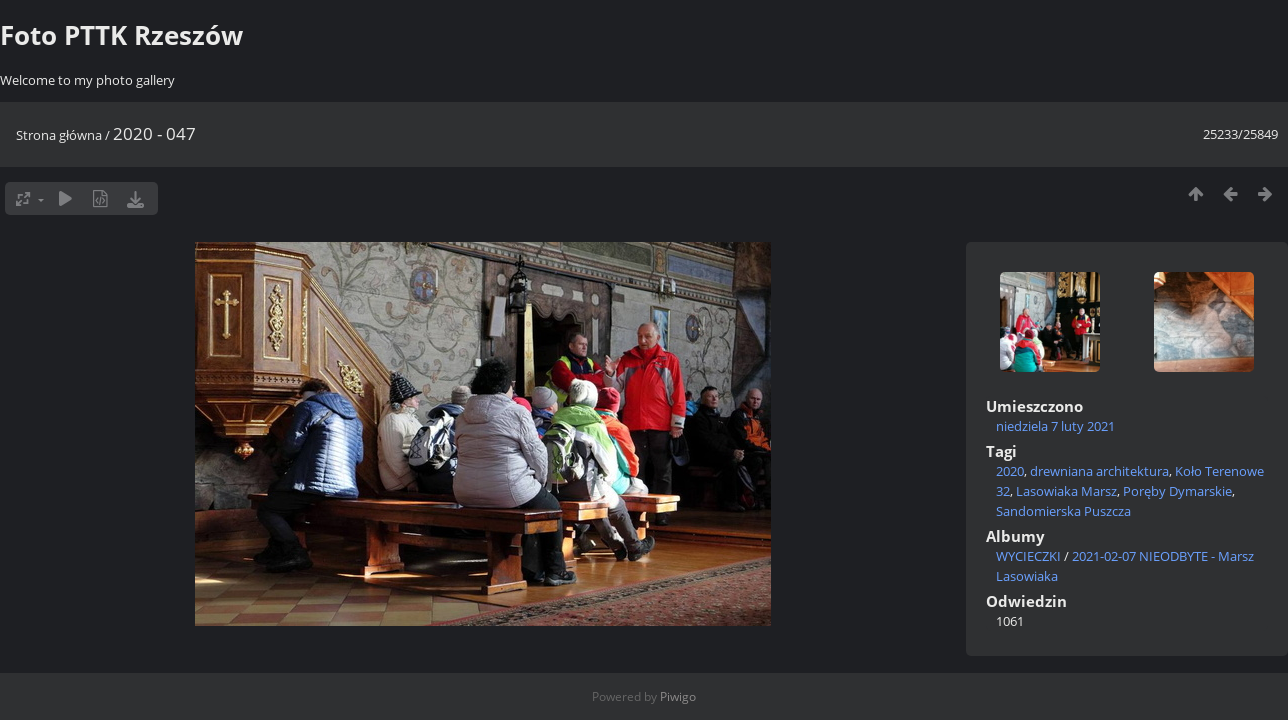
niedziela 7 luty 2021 (1055, 426)
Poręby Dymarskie (1177, 491)
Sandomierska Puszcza (1063, 511)
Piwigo (678, 696)
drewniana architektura (1099, 471)
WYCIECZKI (1028, 556)
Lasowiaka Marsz (1066, 491)
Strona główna (59, 135)
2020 (1010, 471)
